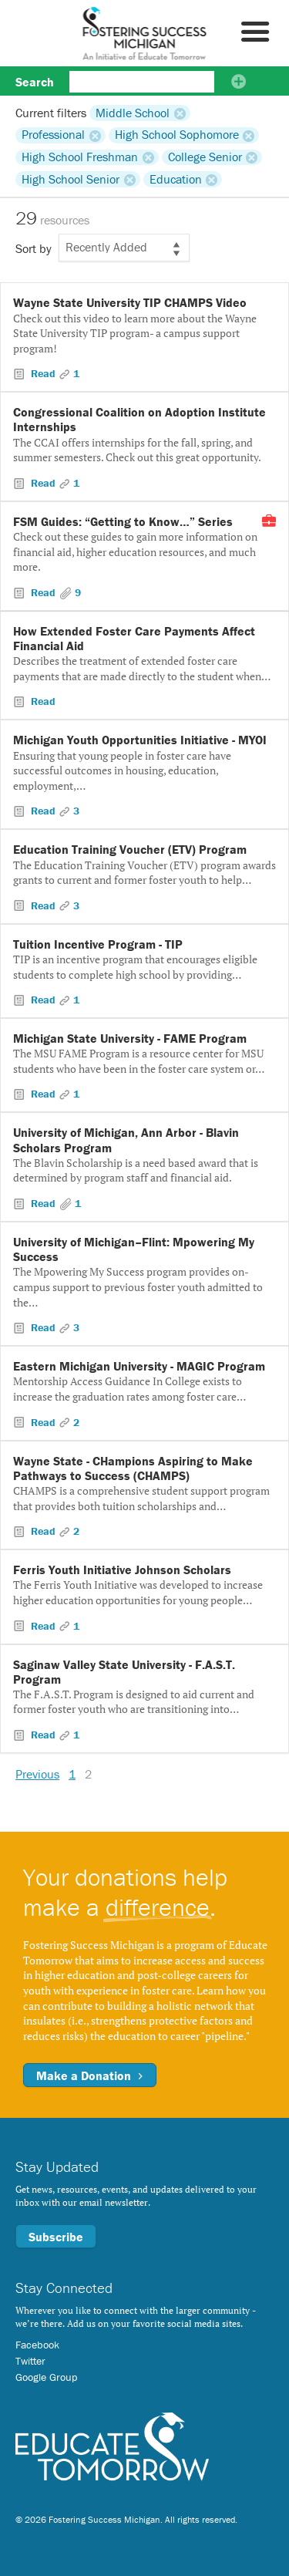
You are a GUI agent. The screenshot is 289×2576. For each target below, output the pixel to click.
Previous (37, 1774)
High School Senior (70, 179)
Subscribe (56, 2236)
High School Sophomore (177, 135)
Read (43, 373)
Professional (53, 135)
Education (176, 179)
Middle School (133, 112)
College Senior (205, 157)
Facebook (37, 2345)
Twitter (30, 2361)
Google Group (46, 2377)
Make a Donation (89, 2075)
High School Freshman (80, 157)
